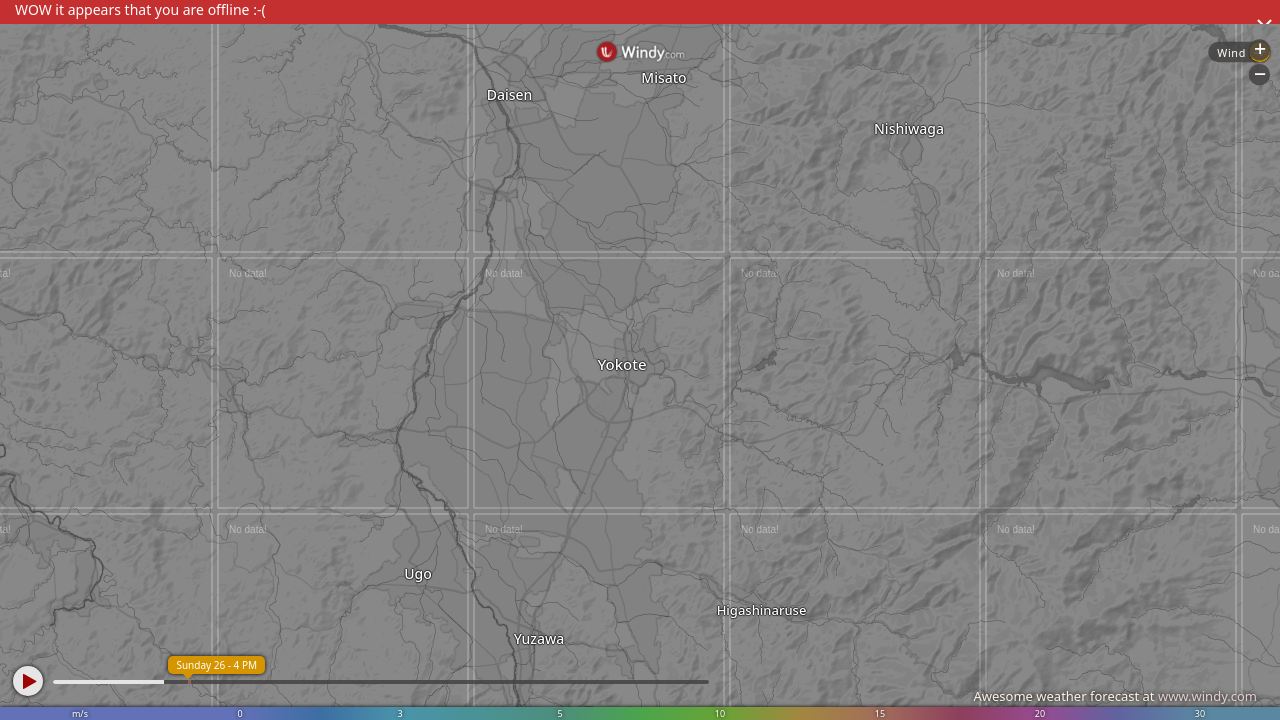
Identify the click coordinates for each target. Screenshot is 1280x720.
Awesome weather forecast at (1115, 696)
